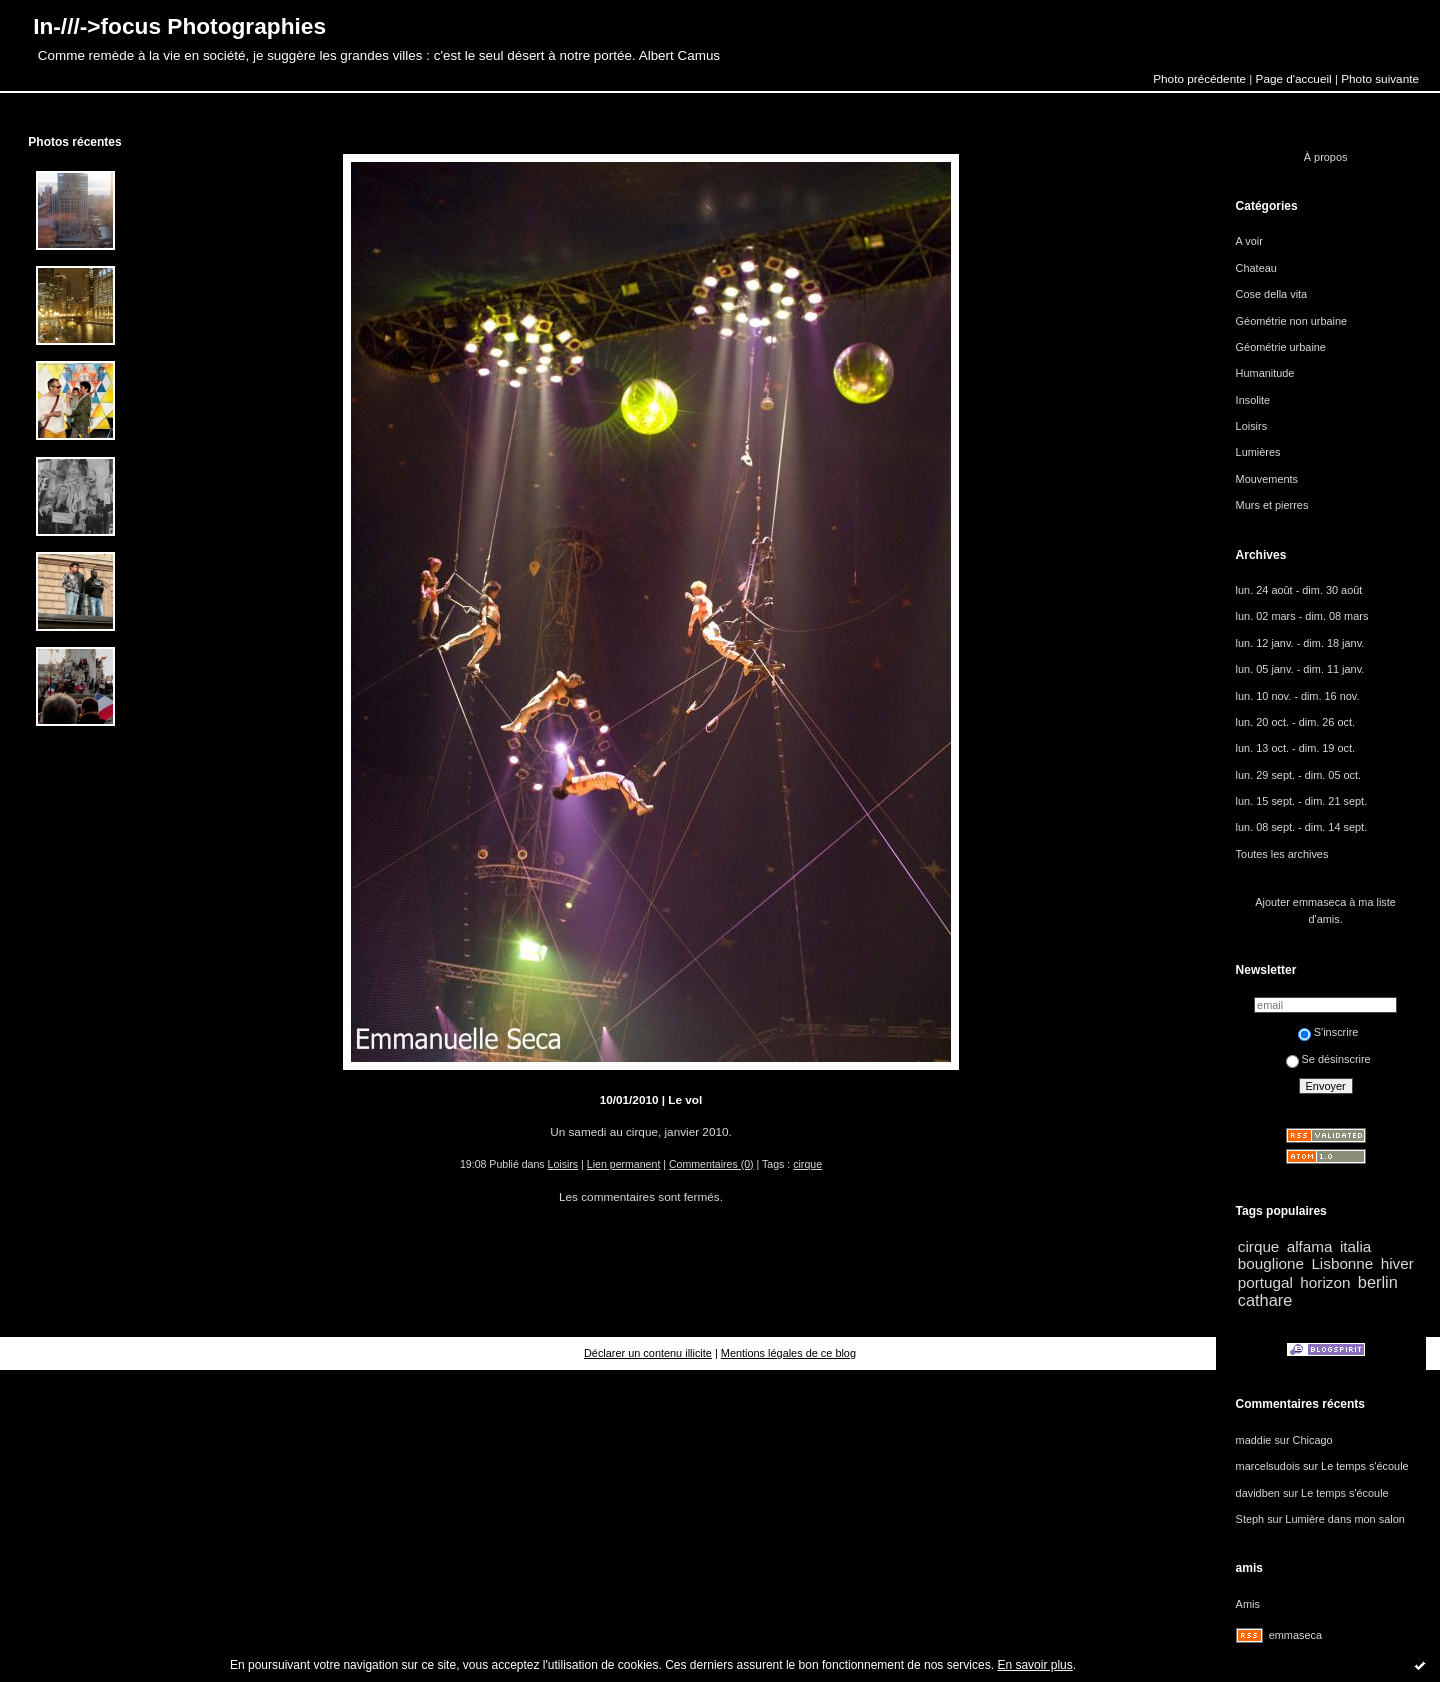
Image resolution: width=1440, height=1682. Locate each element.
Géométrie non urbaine (1292, 321)
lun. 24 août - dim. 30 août (1299, 590)
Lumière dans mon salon (1344, 1519)
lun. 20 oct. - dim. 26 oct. (1295, 722)
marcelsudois (1268, 1466)
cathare (1265, 1300)
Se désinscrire (1328, 1059)
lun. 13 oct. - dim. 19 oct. (1295, 748)
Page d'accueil (1294, 78)
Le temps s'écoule (1365, 1466)
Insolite (1253, 400)
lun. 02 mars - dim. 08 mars (1302, 616)
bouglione (1271, 1263)
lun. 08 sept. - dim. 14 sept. (1302, 827)
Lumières (1258, 452)
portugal (1265, 1282)
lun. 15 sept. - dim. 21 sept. (1302, 801)
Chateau (1256, 268)
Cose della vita (1272, 294)
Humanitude (1265, 373)
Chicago (1313, 1440)
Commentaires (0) (711, 1164)
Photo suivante (1380, 78)
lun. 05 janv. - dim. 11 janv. (1300, 669)
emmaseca (1295, 1635)
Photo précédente (1199, 78)
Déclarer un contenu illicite (648, 1353)
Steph (1250, 1519)
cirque (807, 1164)
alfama (1310, 1246)
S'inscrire (1328, 1032)
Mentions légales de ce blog (788, 1353)
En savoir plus (1034, 1665)
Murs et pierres (1272, 505)
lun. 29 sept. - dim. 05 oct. (1299, 775)
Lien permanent (624, 1164)
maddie (1254, 1440)
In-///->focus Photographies (179, 26)
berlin (1378, 1282)
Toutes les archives (1282, 854)
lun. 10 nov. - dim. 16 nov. (1298, 696)
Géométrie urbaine (1281, 347)
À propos (1326, 157)
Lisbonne (1342, 1263)
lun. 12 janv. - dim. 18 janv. (1300, 643)
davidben (1258, 1493)
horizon (1325, 1282)
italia (1355, 1246)
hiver (1397, 1263)
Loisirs (563, 1164)
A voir (1249, 241)
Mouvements (1267, 479)
